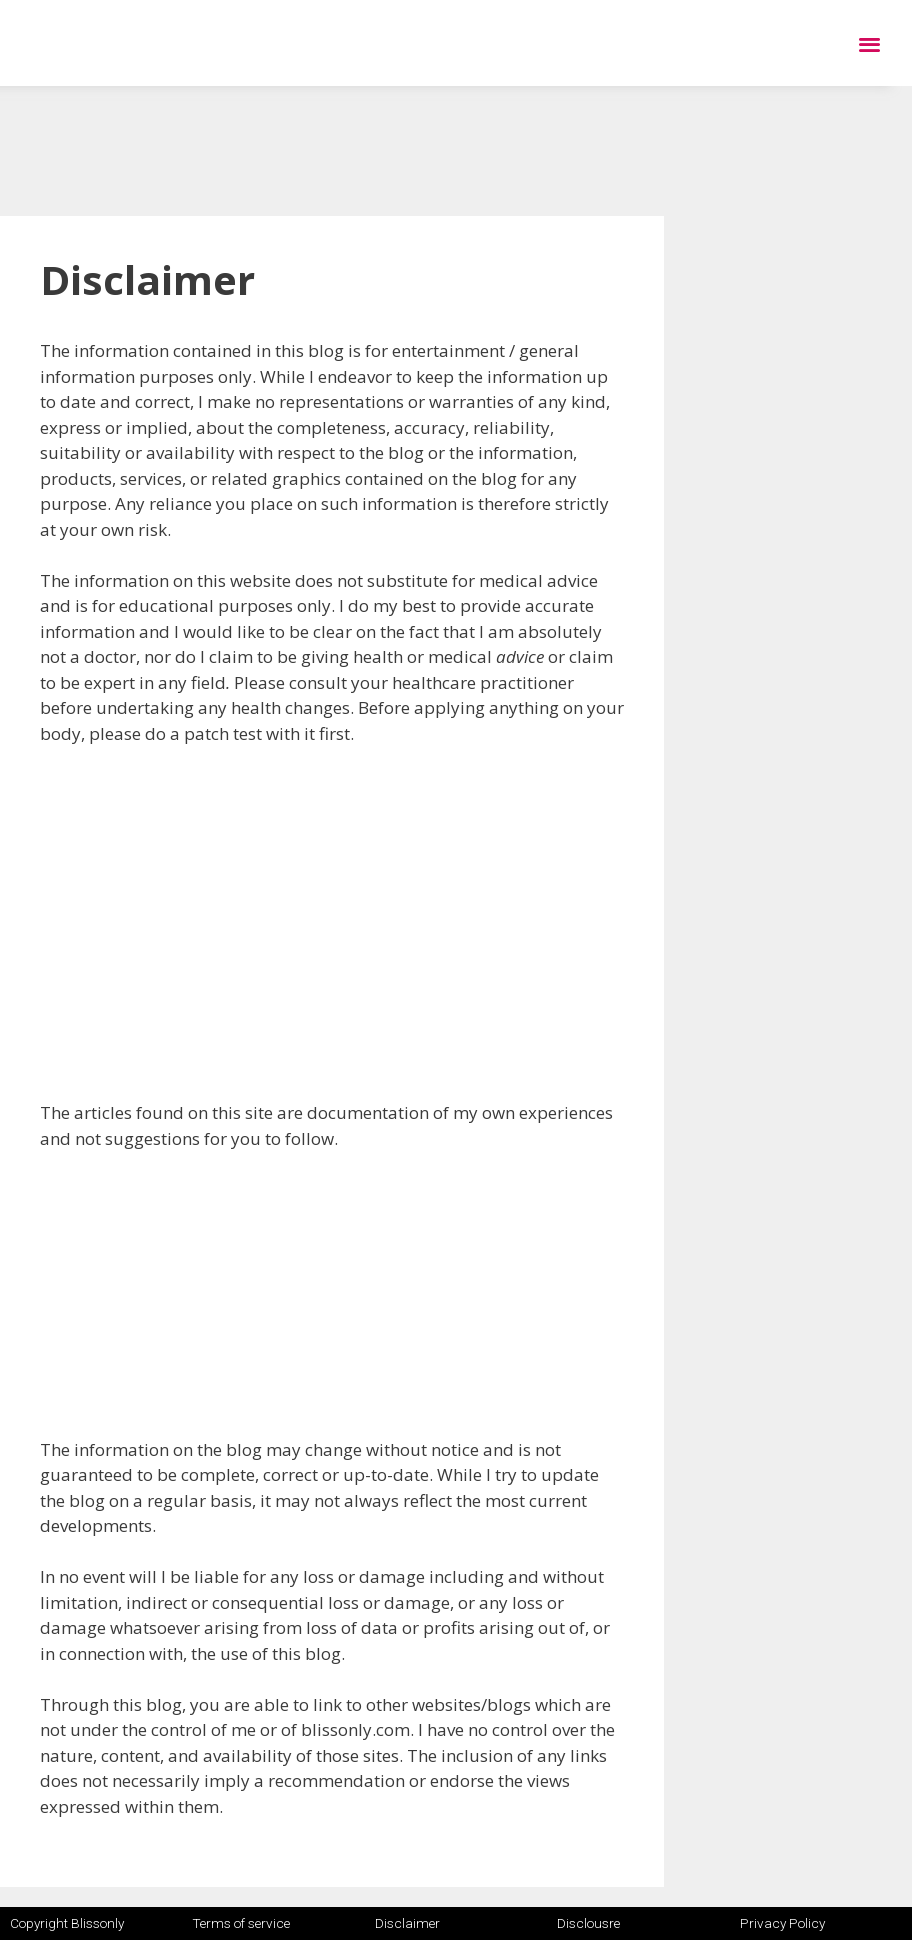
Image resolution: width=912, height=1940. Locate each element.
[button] (869, 43)
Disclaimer (407, 1923)
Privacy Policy (782, 1923)
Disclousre (588, 1923)
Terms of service (241, 1923)
